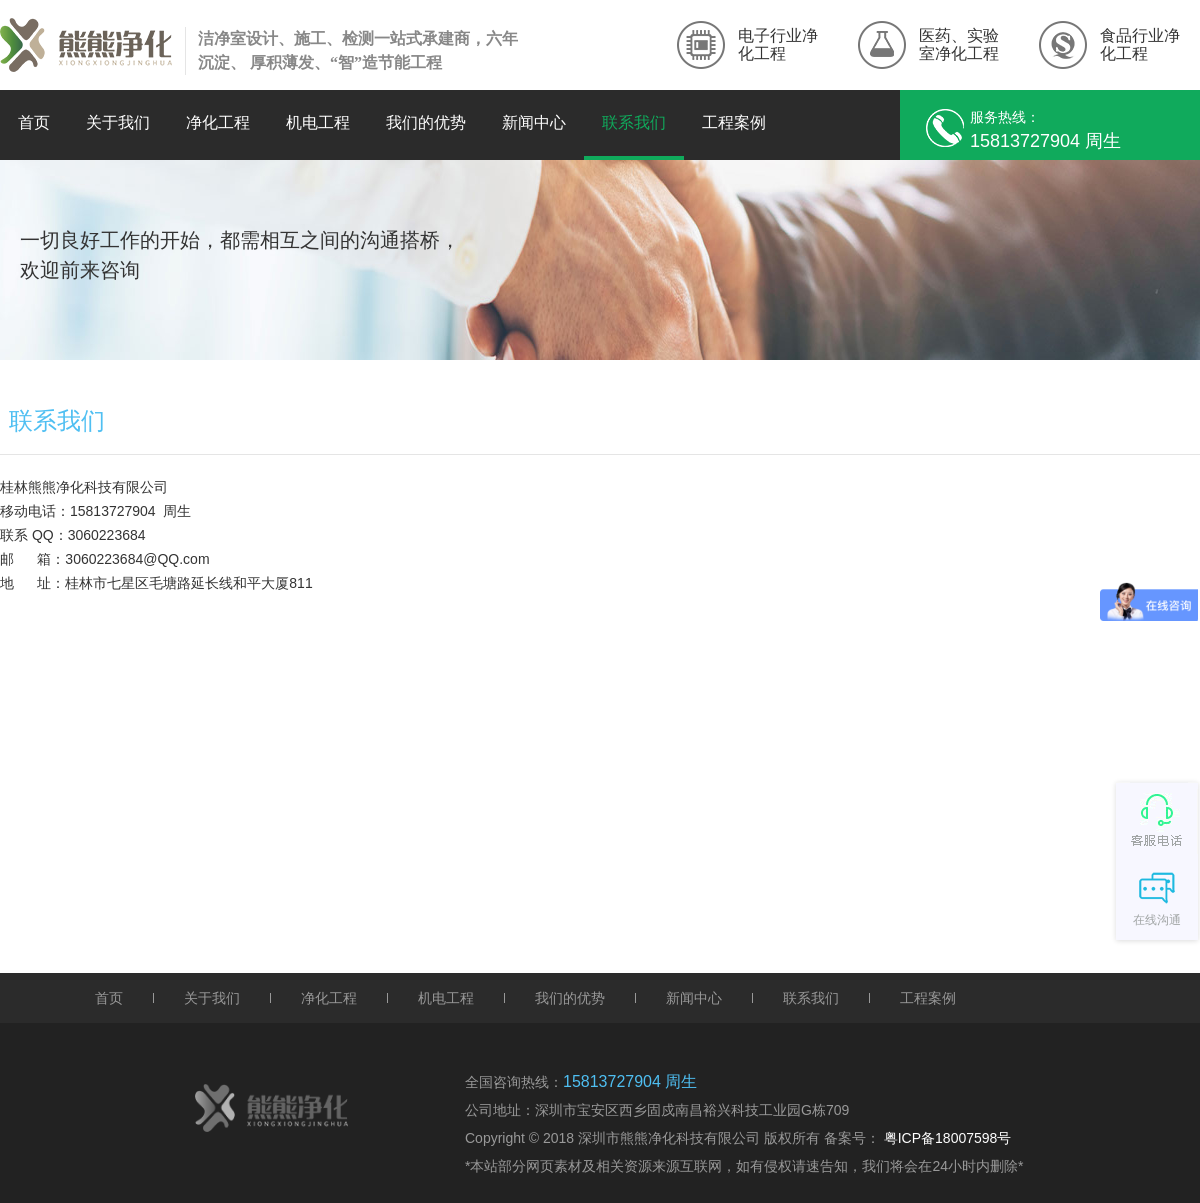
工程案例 (734, 122)
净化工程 (218, 122)
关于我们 (118, 122)
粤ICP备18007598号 (948, 1138)
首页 (34, 122)
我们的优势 (426, 122)
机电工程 (318, 122)
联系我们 (634, 122)
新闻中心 (534, 122)
